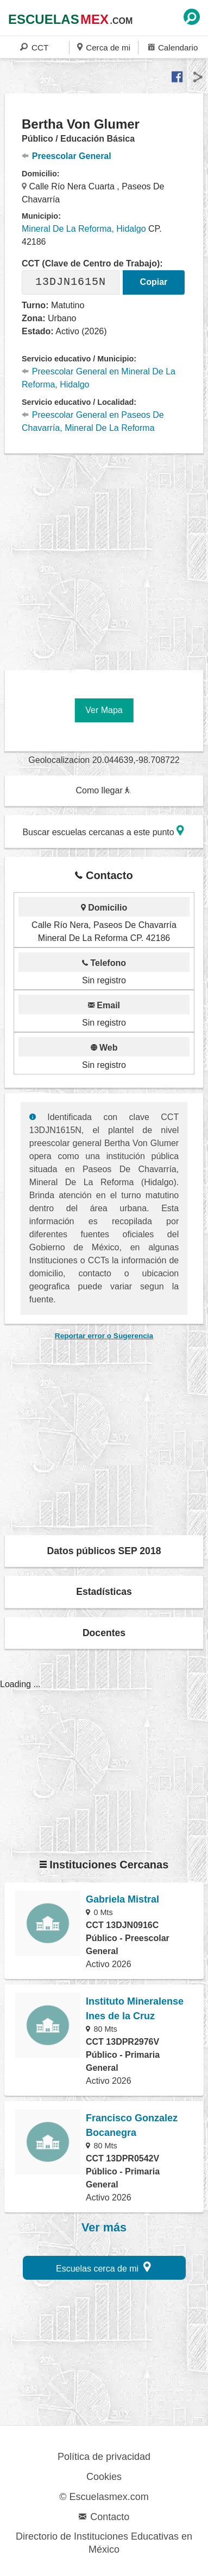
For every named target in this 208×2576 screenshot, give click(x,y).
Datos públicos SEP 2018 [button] (104, 1550)
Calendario (173, 47)
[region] (106, 558)
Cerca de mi (103, 47)
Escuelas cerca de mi (103, 2267)
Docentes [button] (104, 1632)
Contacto (104, 2516)
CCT (34, 47)
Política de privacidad (104, 2456)
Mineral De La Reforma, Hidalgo (84, 228)
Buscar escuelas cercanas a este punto (103, 830)
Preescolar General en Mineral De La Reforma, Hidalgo (98, 378)
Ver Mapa (103, 710)
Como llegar (103, 790)
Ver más (104, 2227)
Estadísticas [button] (104, 1591)
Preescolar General (66, 156)
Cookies (104, 2476)
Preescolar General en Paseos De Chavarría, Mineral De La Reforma (93, 421)
